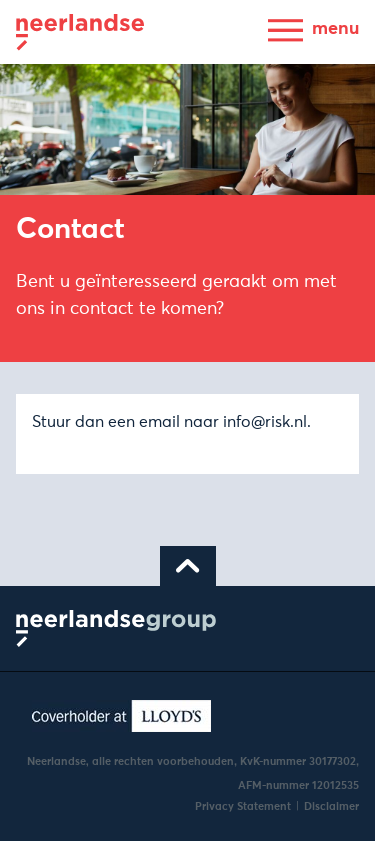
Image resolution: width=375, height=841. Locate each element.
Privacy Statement (243, 806)
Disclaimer (331, 806)
